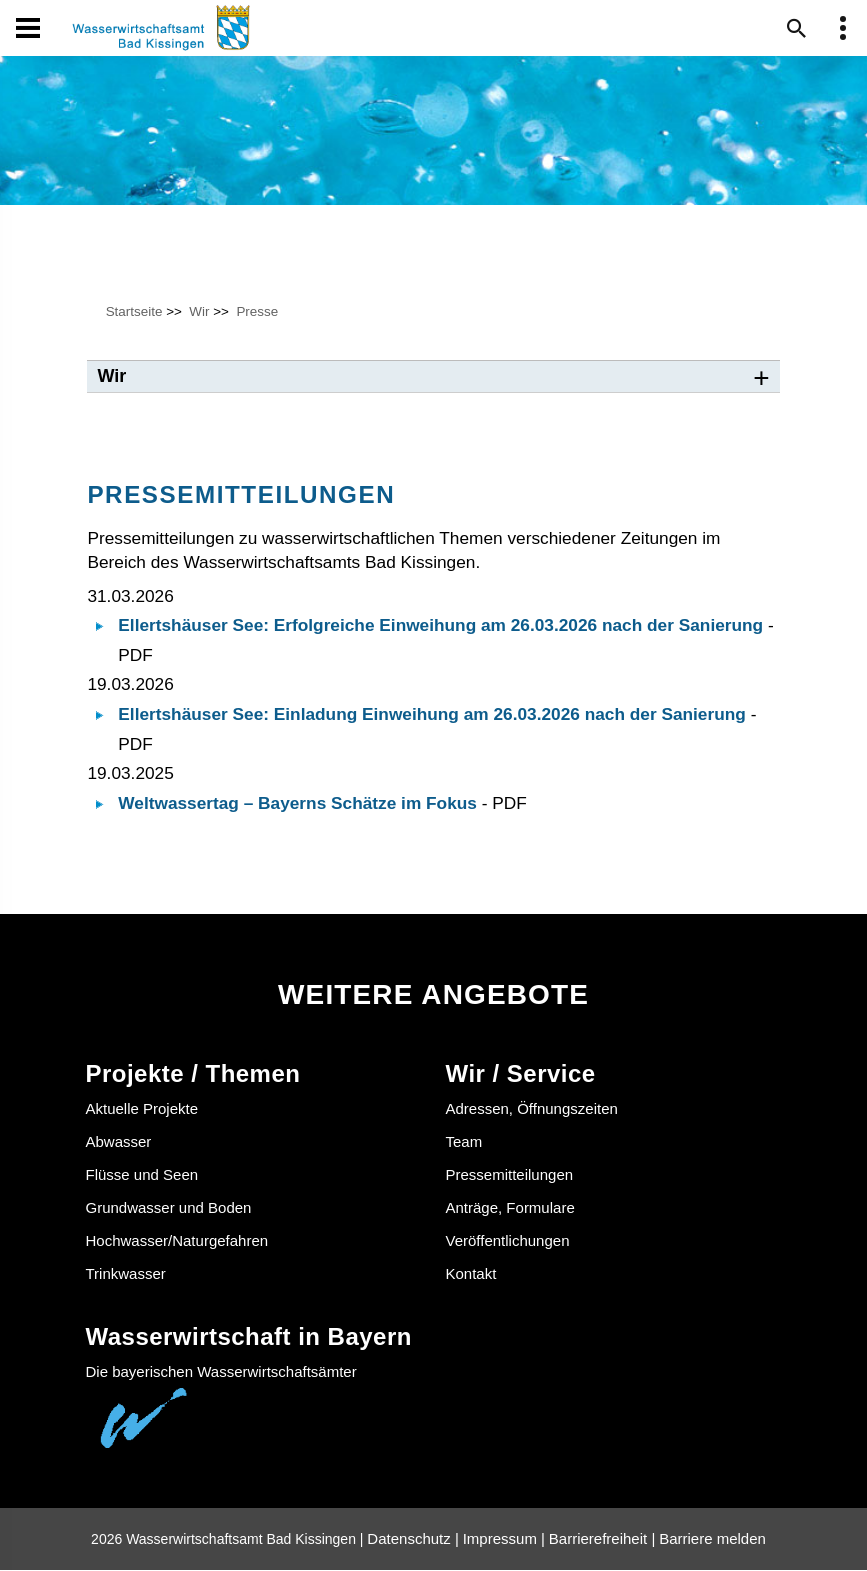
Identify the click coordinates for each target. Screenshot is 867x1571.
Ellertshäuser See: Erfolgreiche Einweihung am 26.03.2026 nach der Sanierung (440, 626)
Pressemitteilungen (510, 1174)
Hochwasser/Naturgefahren (177, 1240)
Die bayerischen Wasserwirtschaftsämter (221, 1372)
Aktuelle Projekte (142, 1109)
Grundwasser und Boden (169, 1207)
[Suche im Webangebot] (797, 28)
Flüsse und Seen (142, 1174)
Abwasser (119, 1142)
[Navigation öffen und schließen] (28, 28)
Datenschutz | (412, 1539)
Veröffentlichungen (508, 1240)
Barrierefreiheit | (602, 1539)
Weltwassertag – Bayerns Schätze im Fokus (297, 804)
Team (464, 1142)
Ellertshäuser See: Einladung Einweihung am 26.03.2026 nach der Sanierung (432, 715)
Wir (199, 311)
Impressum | (504, 1539)
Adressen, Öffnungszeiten (532, 1109)
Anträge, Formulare (510, 1207)
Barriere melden (712, 1539)
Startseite (134, 311)
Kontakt (471, 1273)
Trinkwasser (126, 1273)
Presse (257, 311)
